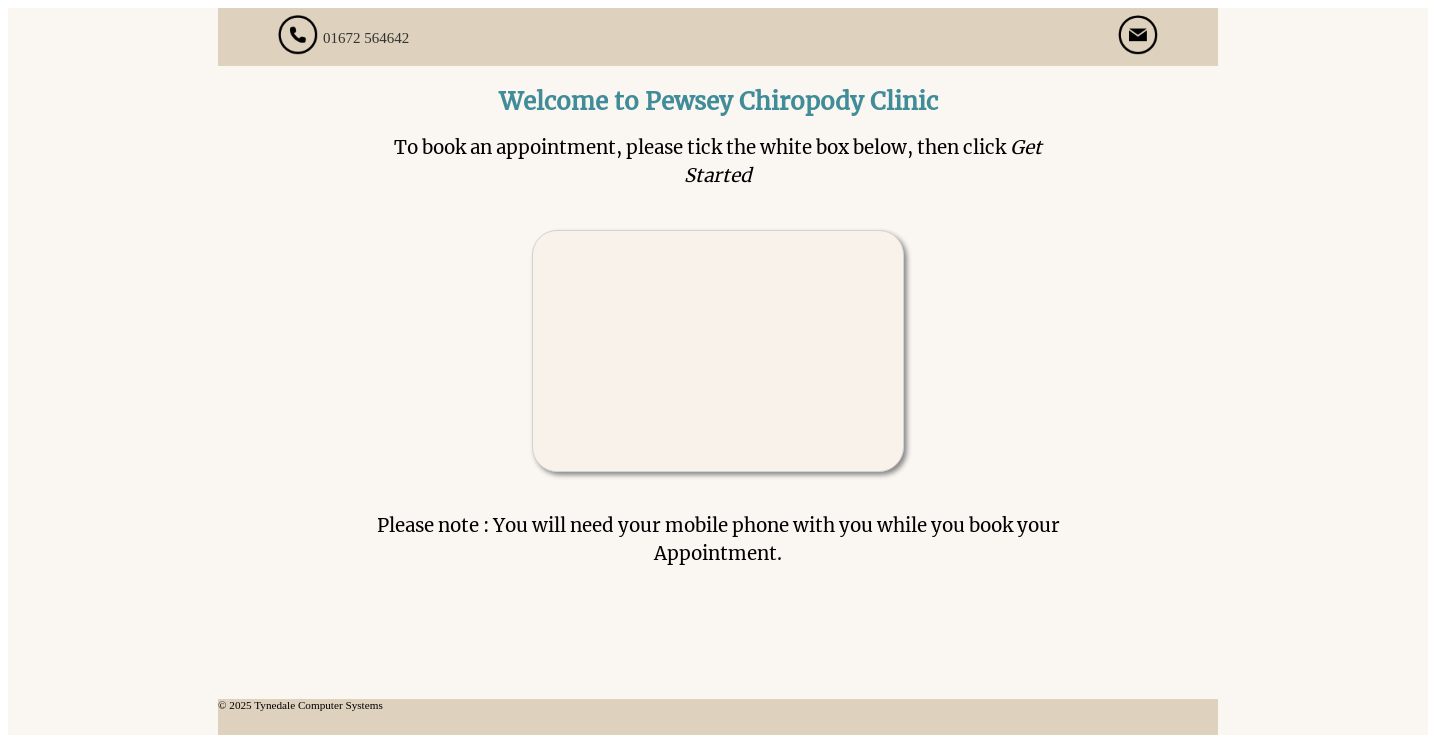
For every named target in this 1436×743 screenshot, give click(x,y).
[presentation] (718, 338)
